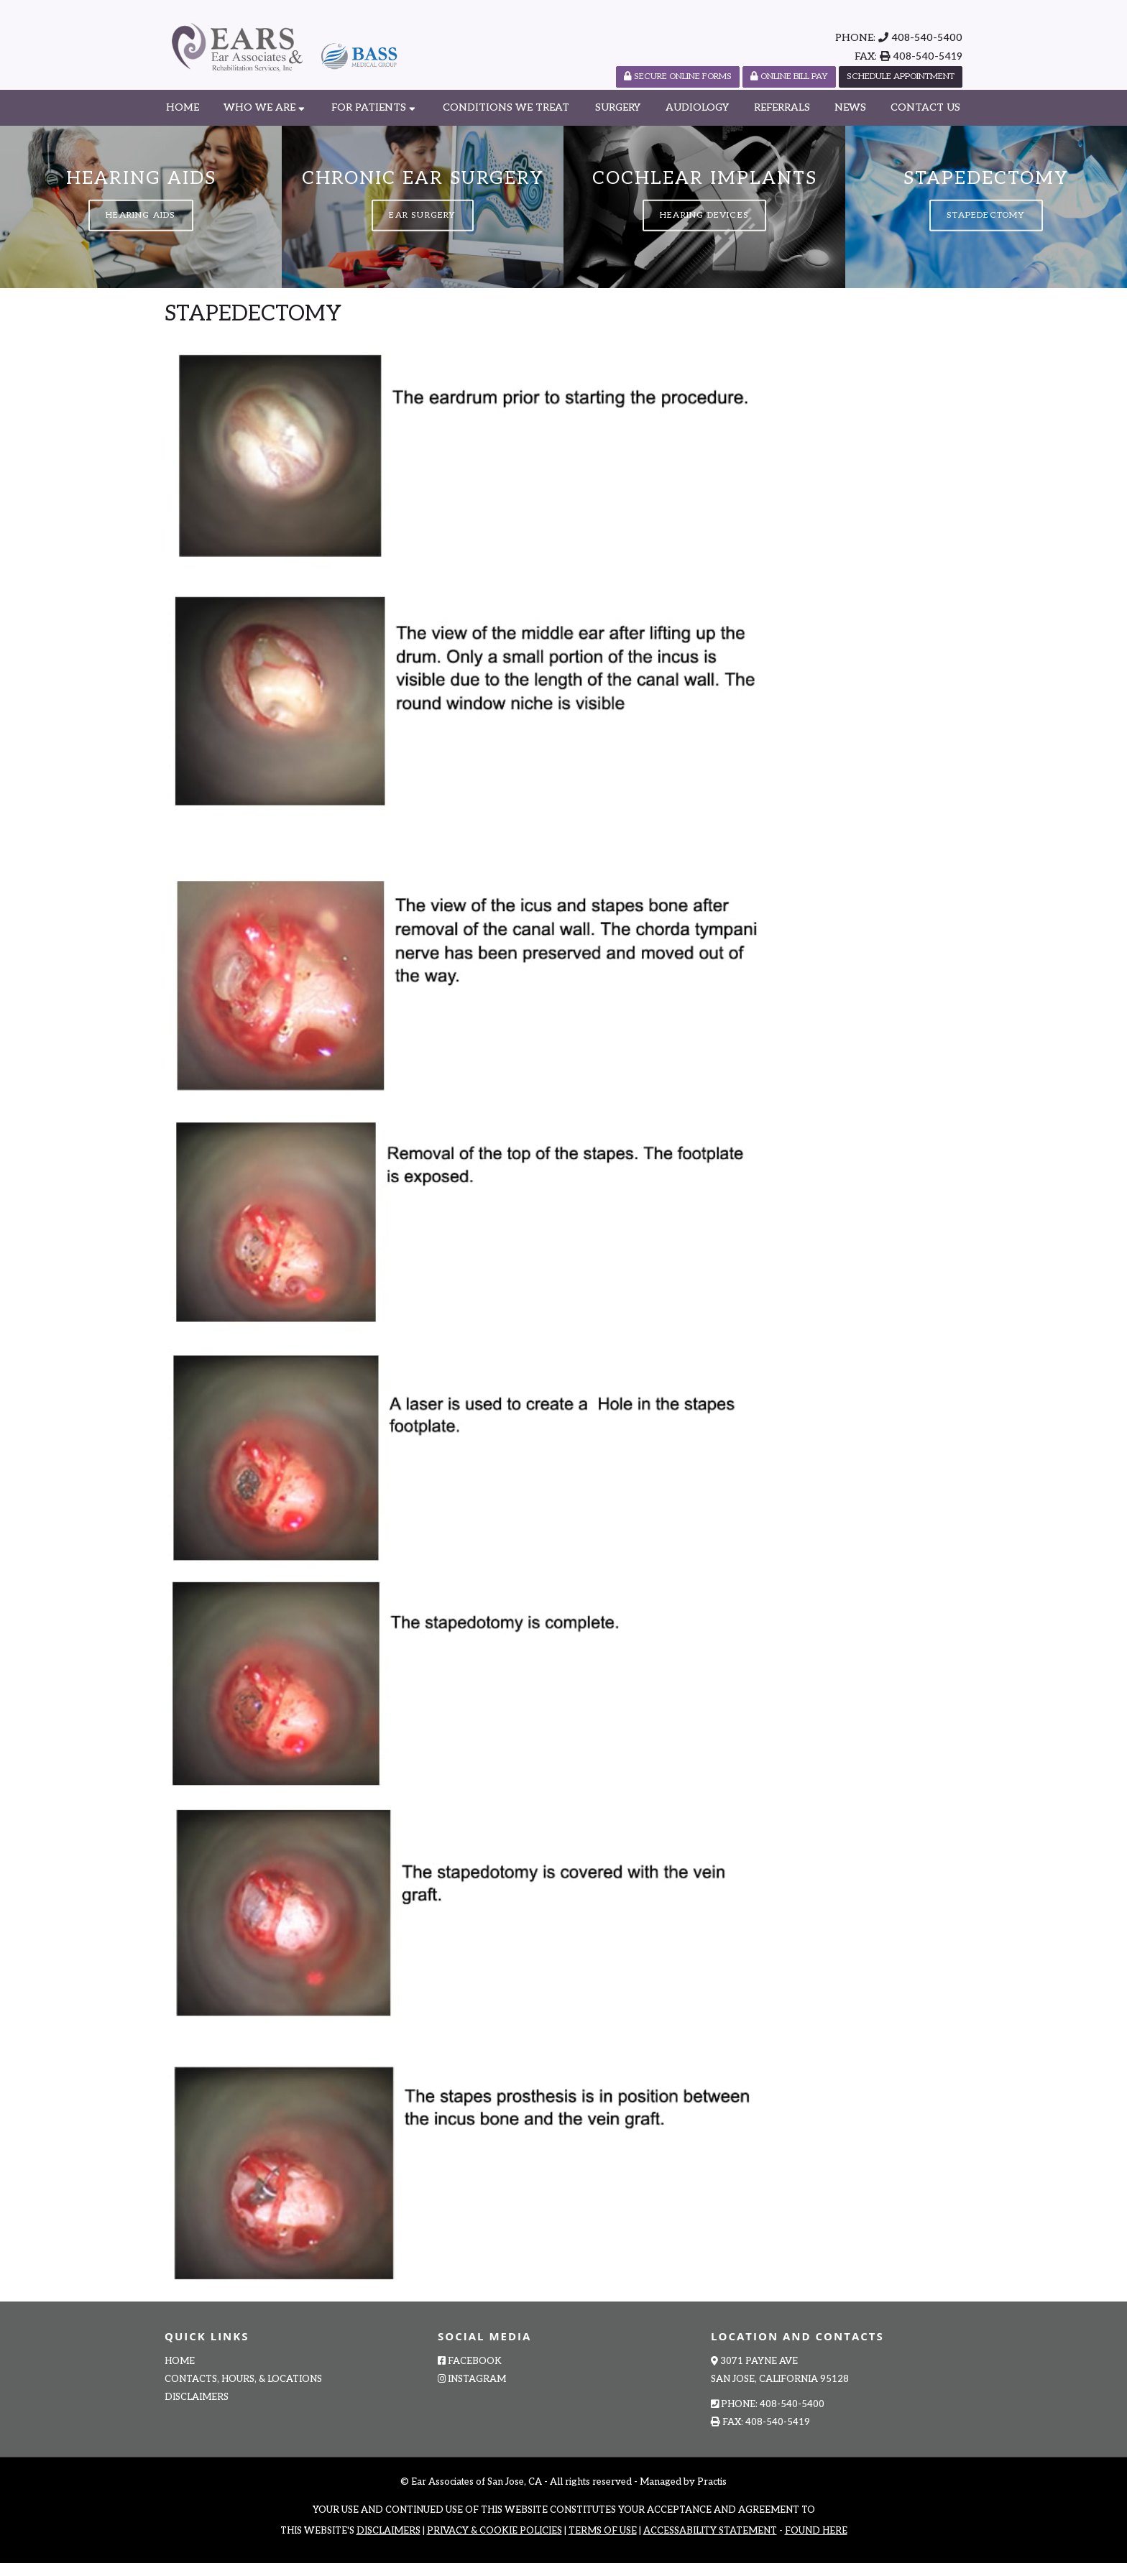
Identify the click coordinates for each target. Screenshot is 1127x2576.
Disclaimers (197, 2410)
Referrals (782, 107)
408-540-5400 (926, 38)
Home (182, 107)
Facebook (470, 2375)
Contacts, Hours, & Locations (243, 2393)
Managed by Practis (683, 2495)
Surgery (617, 107)
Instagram (472, 2393)
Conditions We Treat (506, 107)
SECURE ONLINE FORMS (678, 76)
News (850, 107)
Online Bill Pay (789, 76)
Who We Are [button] (264, 107)
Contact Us (925, 107)
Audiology (697, 107)
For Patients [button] (373, 107)
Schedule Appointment (900, 76)
